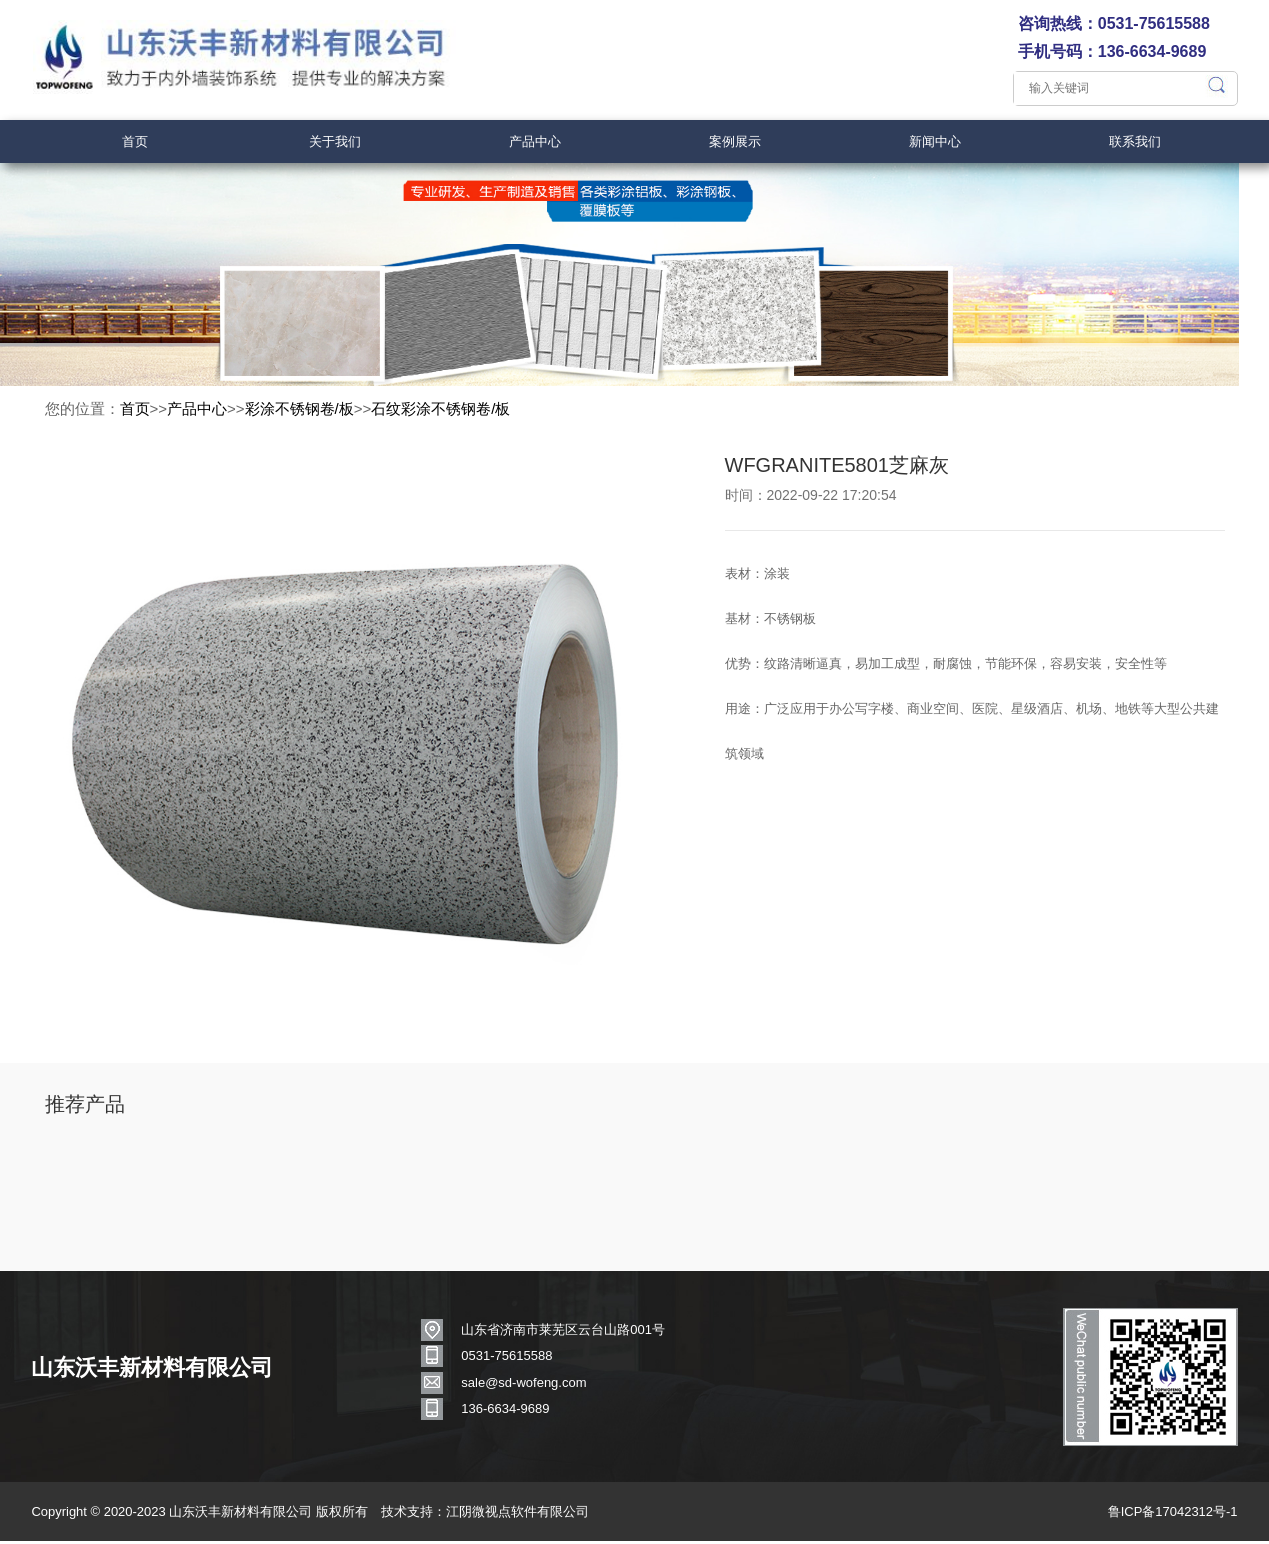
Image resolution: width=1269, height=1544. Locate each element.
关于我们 (335, 141)
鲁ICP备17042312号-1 (1169, 1516)
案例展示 (735, 141)
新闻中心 (935, 141)
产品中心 (535, 141)
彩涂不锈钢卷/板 (299, 416)
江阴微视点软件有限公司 (520, 1516)
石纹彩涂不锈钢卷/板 (440, 416)
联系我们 (1135, 141)
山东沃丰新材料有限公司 (156, 1379)
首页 (135, 141)
